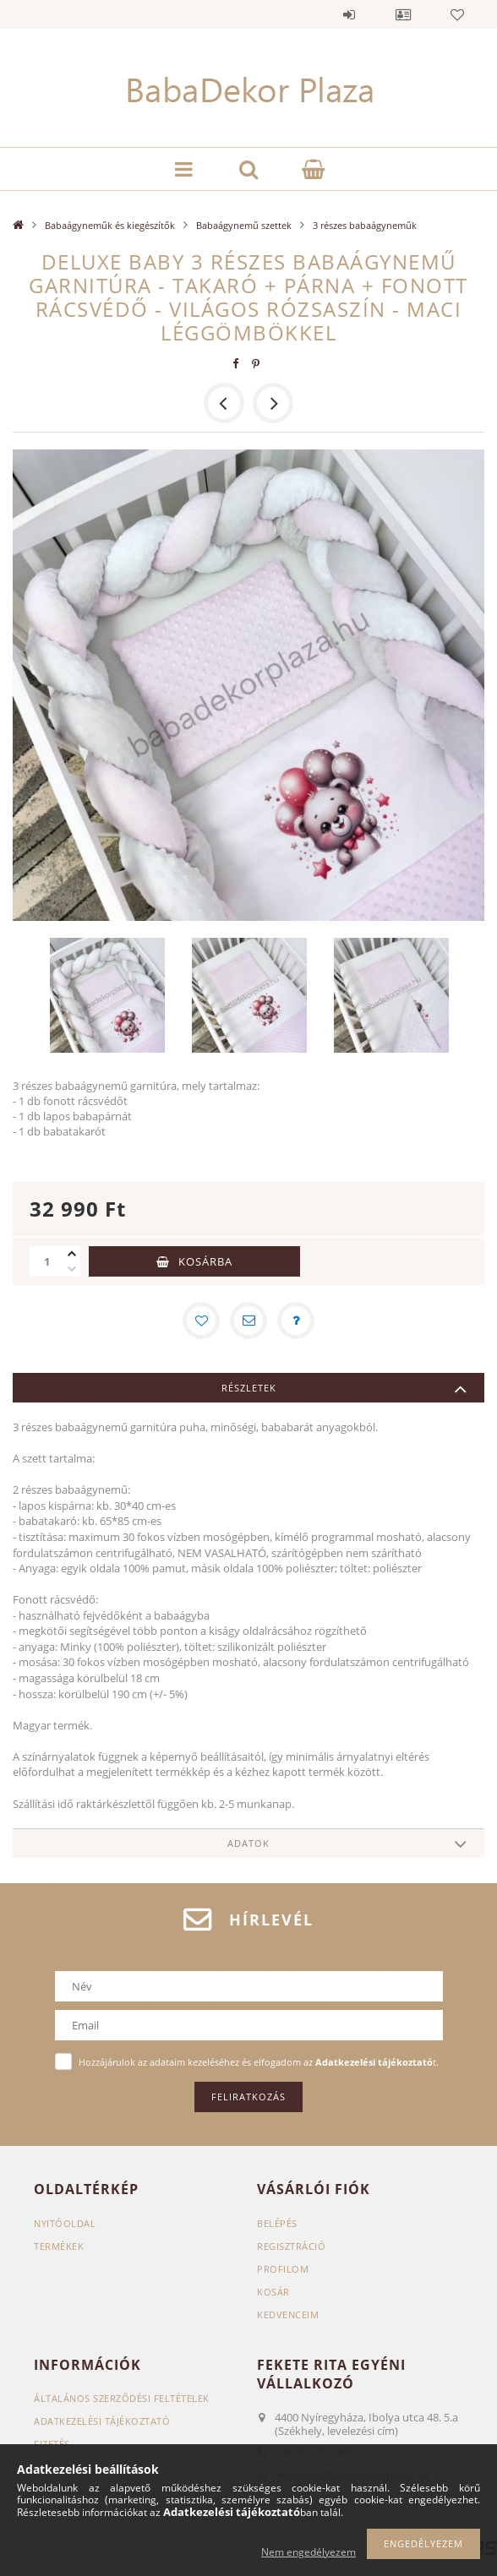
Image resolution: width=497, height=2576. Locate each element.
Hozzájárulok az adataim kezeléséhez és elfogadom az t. (259, 2062)
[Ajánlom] (248, 1320)
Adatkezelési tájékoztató (102, 2421)
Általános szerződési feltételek (122, 2398)
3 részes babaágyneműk (365, 225)
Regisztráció (291, 2246)
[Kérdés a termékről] (295, 1320)
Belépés (349, 14)
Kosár (273, 2291)
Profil (403, 14)
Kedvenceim (288, 2314)
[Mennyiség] (46, 1261)
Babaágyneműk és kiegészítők (110, 225)
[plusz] (71, 1253)
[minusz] (71, 1269)
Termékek (59, 2246)
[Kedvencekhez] (201, 1320)
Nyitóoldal (65, 2223)
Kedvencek (457, 14)
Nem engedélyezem (308, 2552)
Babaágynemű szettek (244, 225)
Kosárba (205, 1261)
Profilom (283, 2269)
